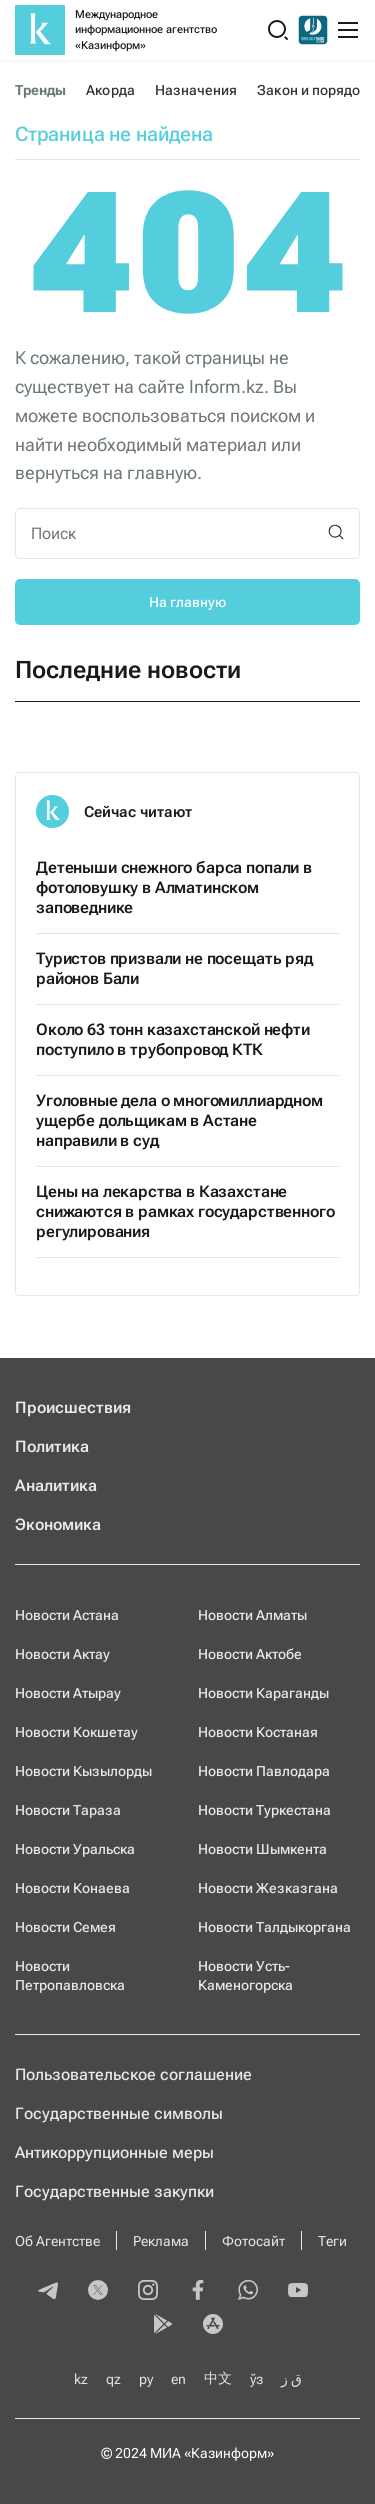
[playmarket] (163, 2326)
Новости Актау (62, 1654)
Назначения (196, 90)
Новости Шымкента (262, 1849)
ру (146, 2379)
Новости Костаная (258, 1732)
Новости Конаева (72, 1888)
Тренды (40, 90)
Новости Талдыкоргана (274, 1927)
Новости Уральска (75, 1849)
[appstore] (213, 2326)
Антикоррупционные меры (114, 2152)
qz (113, 2379)
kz (81, 2379)
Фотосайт (253, 2241)
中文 (218, 2378)
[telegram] (48, 2292)
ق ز (291, 2379)
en (178, 2379)
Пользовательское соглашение (133, 2074)
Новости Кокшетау (76, 1732)
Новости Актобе (250, 1654)
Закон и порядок (312, 90)
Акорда (110, 90)
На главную (187, 602)
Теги (332, 2241)
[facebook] (198, 2292)
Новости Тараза (68, 1810)
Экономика (58, 1524)
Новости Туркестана (264, 1810)
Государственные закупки (114, 2191)
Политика (52, 1446)
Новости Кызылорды (83, 1771)
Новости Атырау (68, 1693)
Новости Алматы (252, 1615)
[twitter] (98, 2292)
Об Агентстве (57, 2241)
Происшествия (73, 1407)
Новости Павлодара (264, 1771)
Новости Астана (67, 1615)
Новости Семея (65, 1927)
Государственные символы (119, 2113)
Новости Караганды (263, 1693)
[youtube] (298, 2292)
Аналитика (56, 1485)
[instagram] (148, 2292)
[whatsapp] (248, 2292)
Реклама (161, 2241)
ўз (256, 2379)
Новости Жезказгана (268, 1888)
